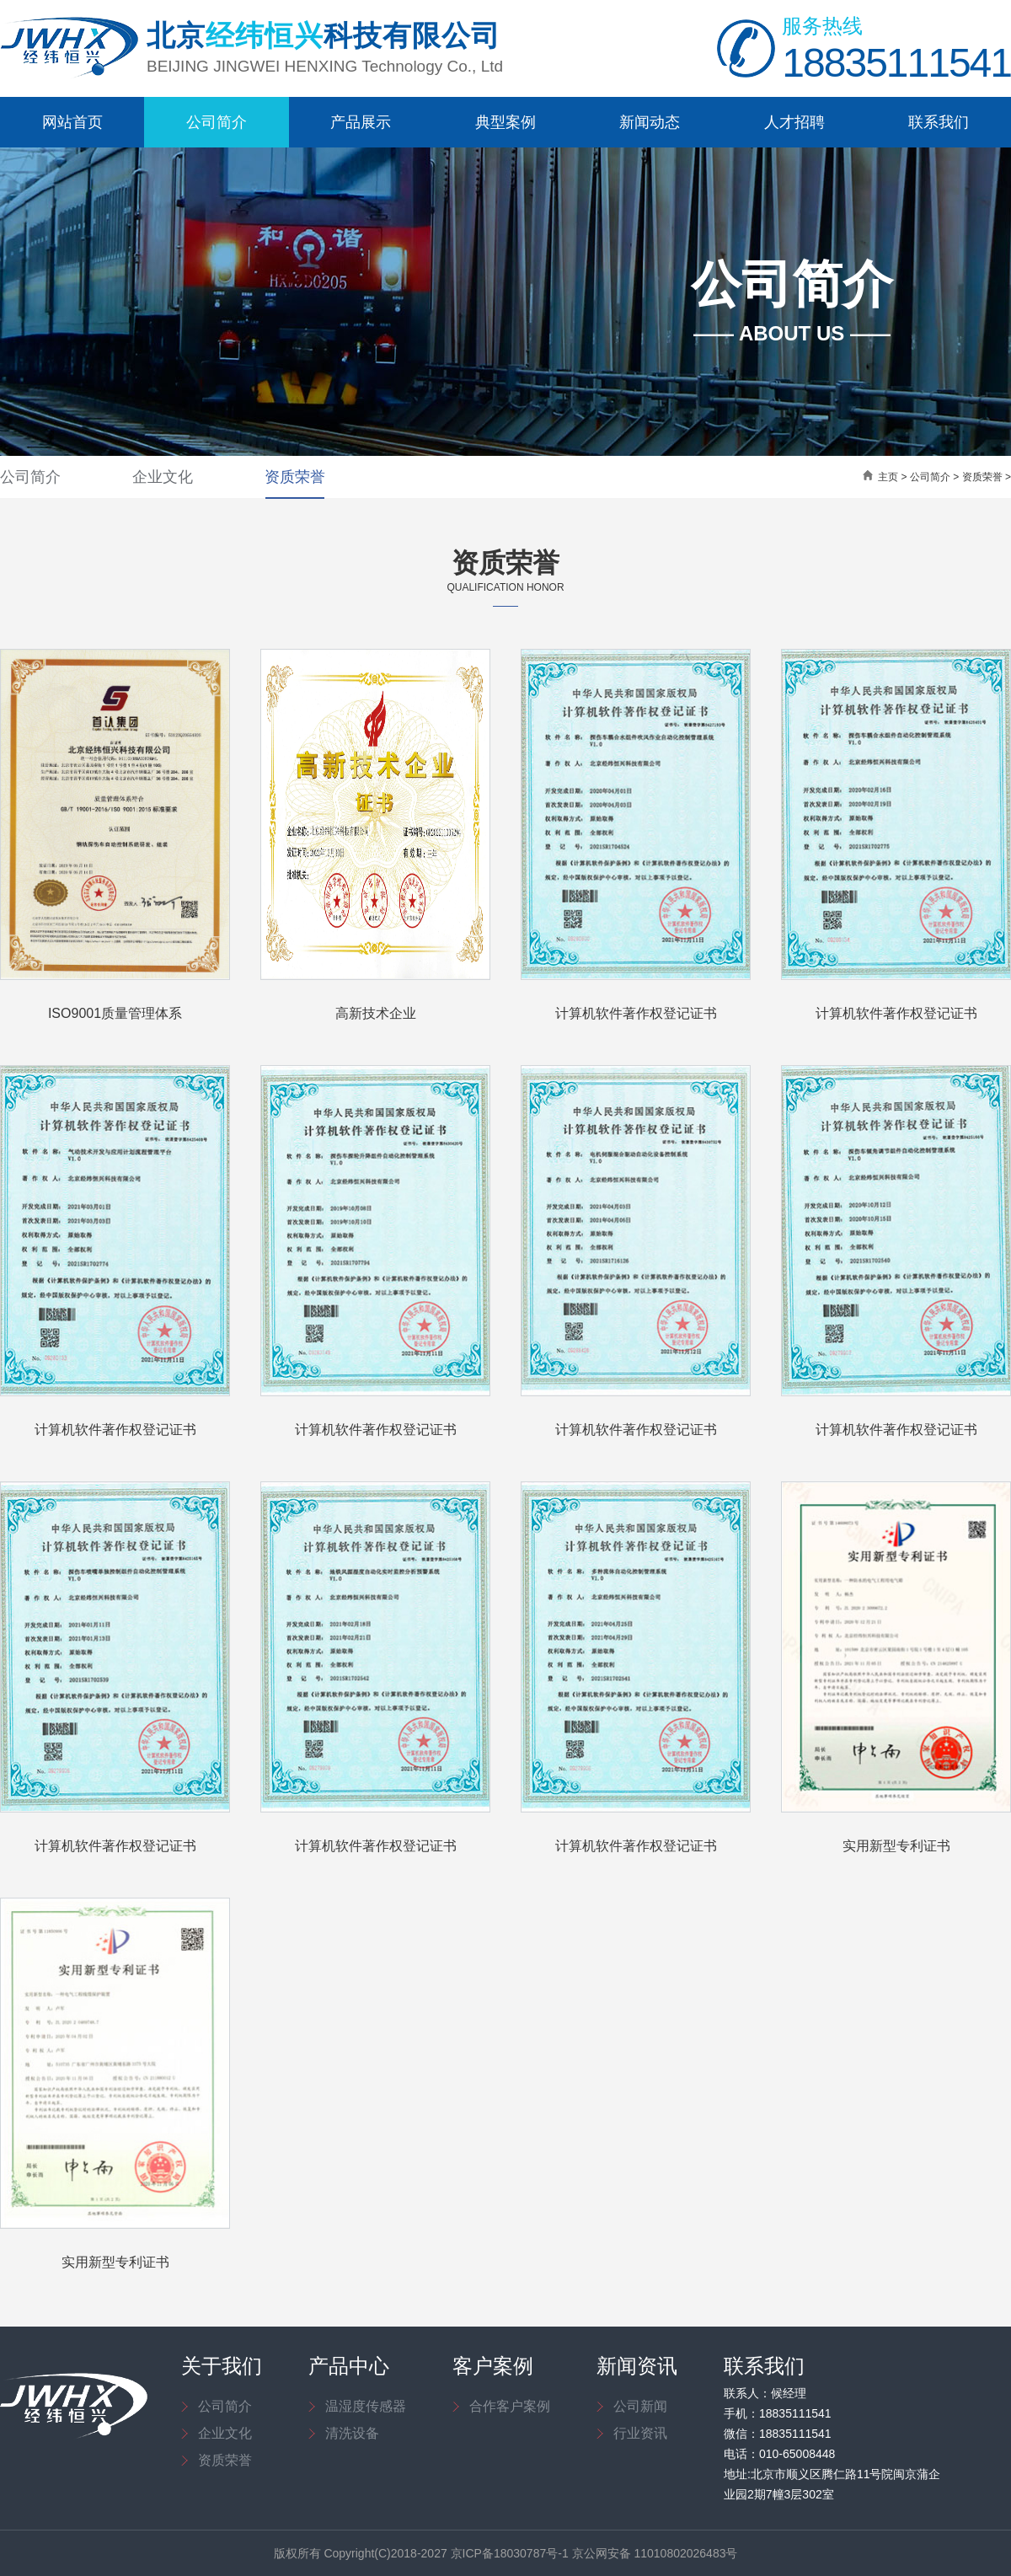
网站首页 (72, 122)
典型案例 (505, 122)
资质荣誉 (295, 477)
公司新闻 (640, 2406)
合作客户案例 (509, 2406)
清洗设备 (352, 2433)
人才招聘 (794, 122)
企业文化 (162, 477)
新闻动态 (649, 122)
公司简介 (216, 122)
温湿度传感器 (365, 2406)
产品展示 (360, 122)
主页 (888, 477)
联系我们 (938, 122)
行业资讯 (640, 2433)
